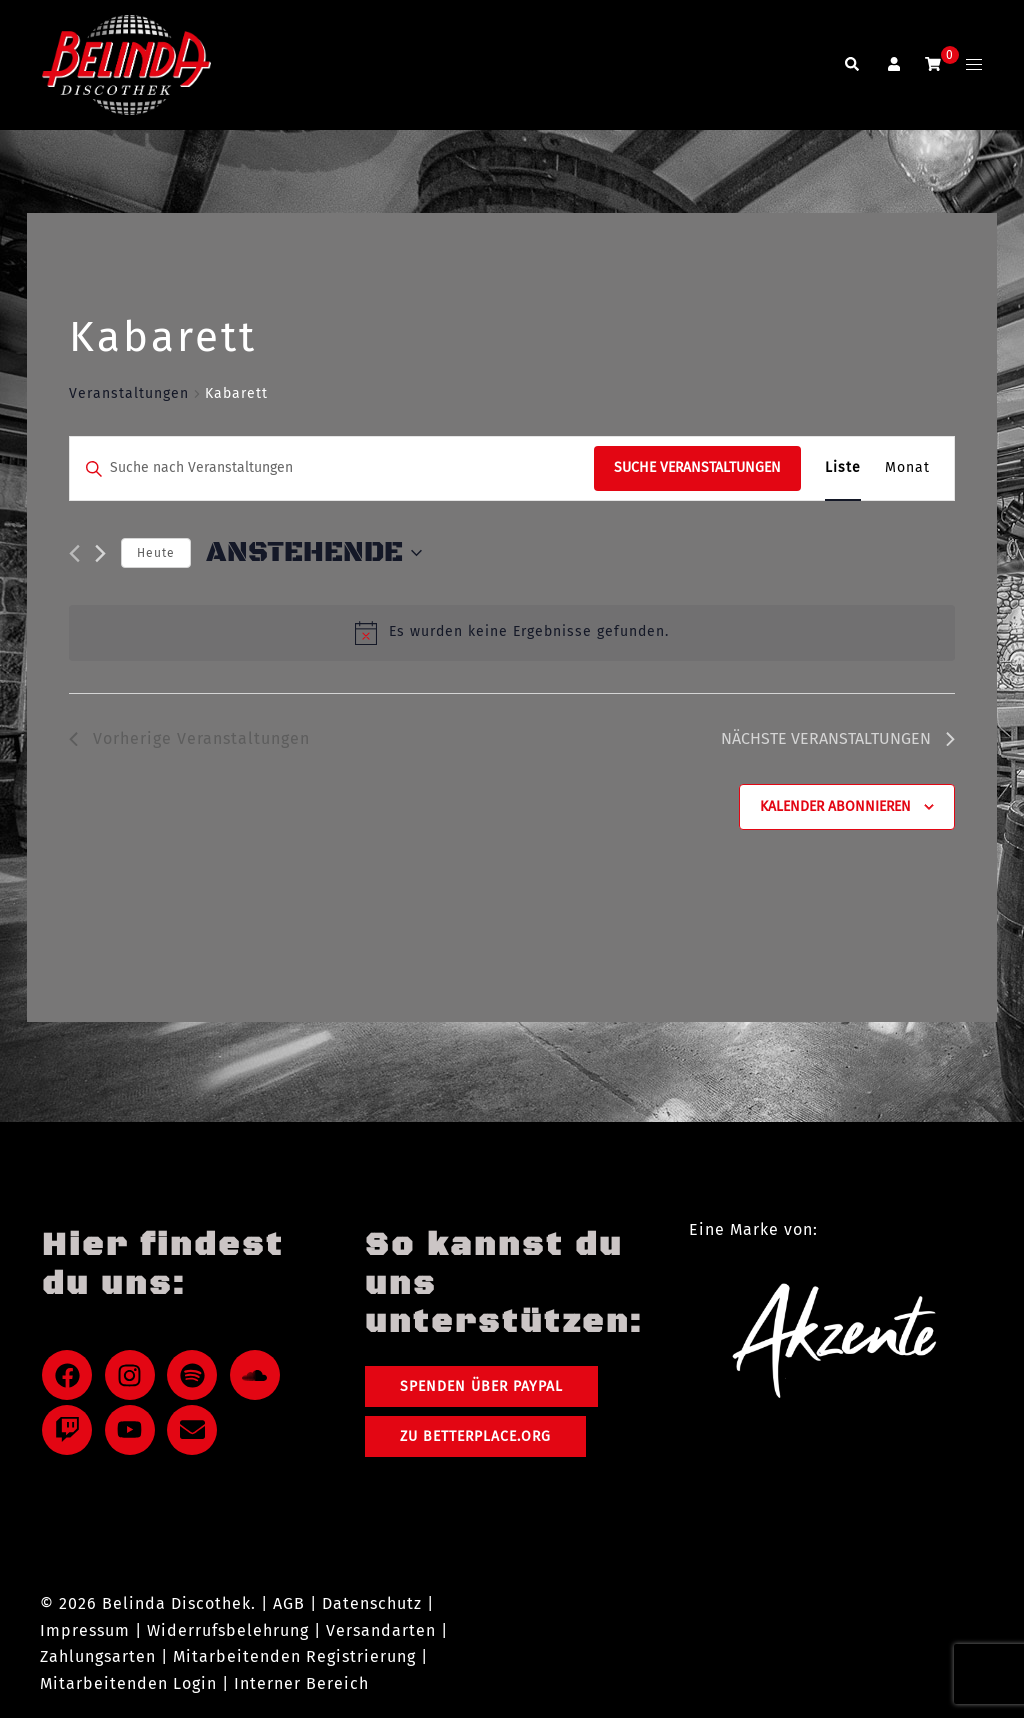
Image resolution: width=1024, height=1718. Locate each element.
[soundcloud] (259, 1375)
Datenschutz (372, 1603)
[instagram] (134, 1375)
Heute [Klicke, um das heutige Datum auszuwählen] (156, 553)
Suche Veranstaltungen (697, 467)
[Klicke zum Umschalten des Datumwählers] (314, 553)
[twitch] (71, 1430)
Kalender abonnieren (835, 806)
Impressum (85, 1630)
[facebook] (71, 1375)
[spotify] (196, 1375)
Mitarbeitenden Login (128, 1683)
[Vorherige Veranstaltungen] (74, 553)
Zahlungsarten (98, 1656)
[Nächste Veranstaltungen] (100, 553)
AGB (289, 1603)
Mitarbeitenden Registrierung (294, 1656)
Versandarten (381, 1630)
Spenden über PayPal (481, 1386)
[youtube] (134, 1430)
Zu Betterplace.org (475, 1436)
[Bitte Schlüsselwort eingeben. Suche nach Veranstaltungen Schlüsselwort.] (332, 468)
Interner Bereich (301, 1683)
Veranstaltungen (129, 393)
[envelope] (196, 1430)
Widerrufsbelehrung (228, 1630)
